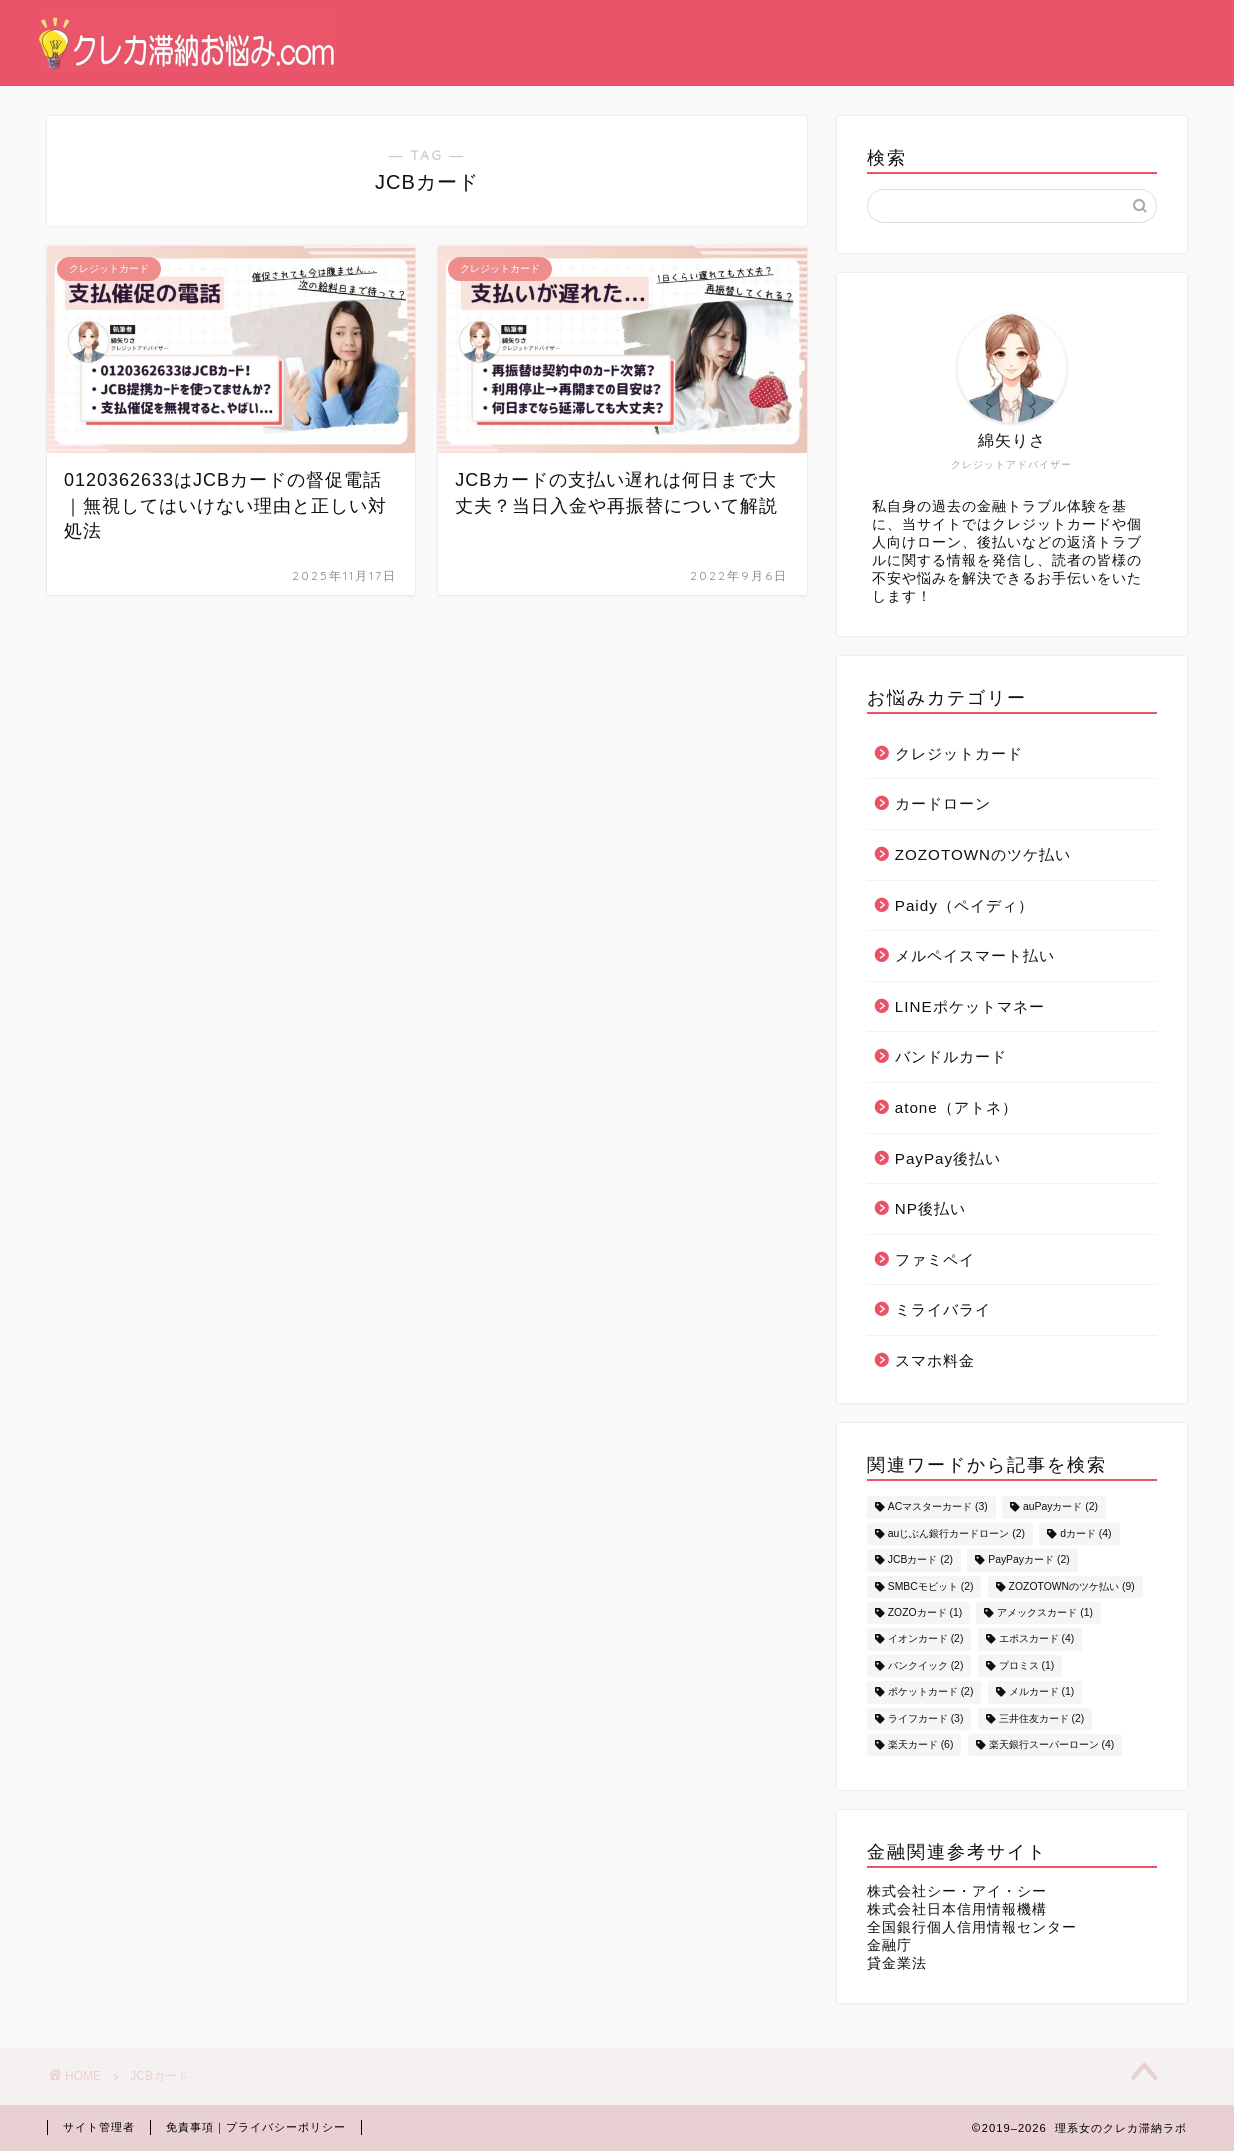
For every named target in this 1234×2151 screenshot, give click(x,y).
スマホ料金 (935, 1360)
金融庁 (889, 1945)
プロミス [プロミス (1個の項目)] (1027, 1665)
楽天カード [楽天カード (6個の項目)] (921, 1744)
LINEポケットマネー (970, 1006)
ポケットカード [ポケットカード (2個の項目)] (931, 1692)
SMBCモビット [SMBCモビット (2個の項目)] (931, 1586)
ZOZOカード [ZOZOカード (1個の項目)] (925, 1612)
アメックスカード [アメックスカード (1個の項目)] (1045, 1612)
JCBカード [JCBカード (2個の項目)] (920, 1560)
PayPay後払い (948, 1158)
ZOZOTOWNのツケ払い (983, 854)
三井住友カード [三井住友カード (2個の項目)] (1042, 1718)
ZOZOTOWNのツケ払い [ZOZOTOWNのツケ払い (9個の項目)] (1072, 1586)
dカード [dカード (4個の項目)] (1085, 1533)
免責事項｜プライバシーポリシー (256, 2127)
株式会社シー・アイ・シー (957, 1891)
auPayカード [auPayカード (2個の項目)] (1060, 1507)
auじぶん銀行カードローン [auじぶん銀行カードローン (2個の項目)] (956, 1533)
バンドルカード (951, 1056)
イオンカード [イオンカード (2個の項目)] (926, 1639)
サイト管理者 (99, 2127)
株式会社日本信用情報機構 (957, 1909)
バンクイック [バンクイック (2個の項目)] (926, 1665)
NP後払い (930, 1208)
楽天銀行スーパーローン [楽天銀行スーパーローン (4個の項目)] (1052, 1744)
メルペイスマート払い (975, 955)
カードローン (943, 803)
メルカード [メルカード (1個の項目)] (1042, 1692)
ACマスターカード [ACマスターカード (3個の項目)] (938, 1507)
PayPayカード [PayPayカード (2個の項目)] (1028, 1560)
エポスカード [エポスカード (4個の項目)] (1037, 1639)
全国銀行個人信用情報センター (972, 1927)
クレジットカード (959, 753)
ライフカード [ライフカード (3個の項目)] (926, 1718)
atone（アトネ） (956, 1107)
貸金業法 (897, 1963)
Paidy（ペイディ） (964, 905)
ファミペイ (935, 1259)
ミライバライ (943, 1309)
